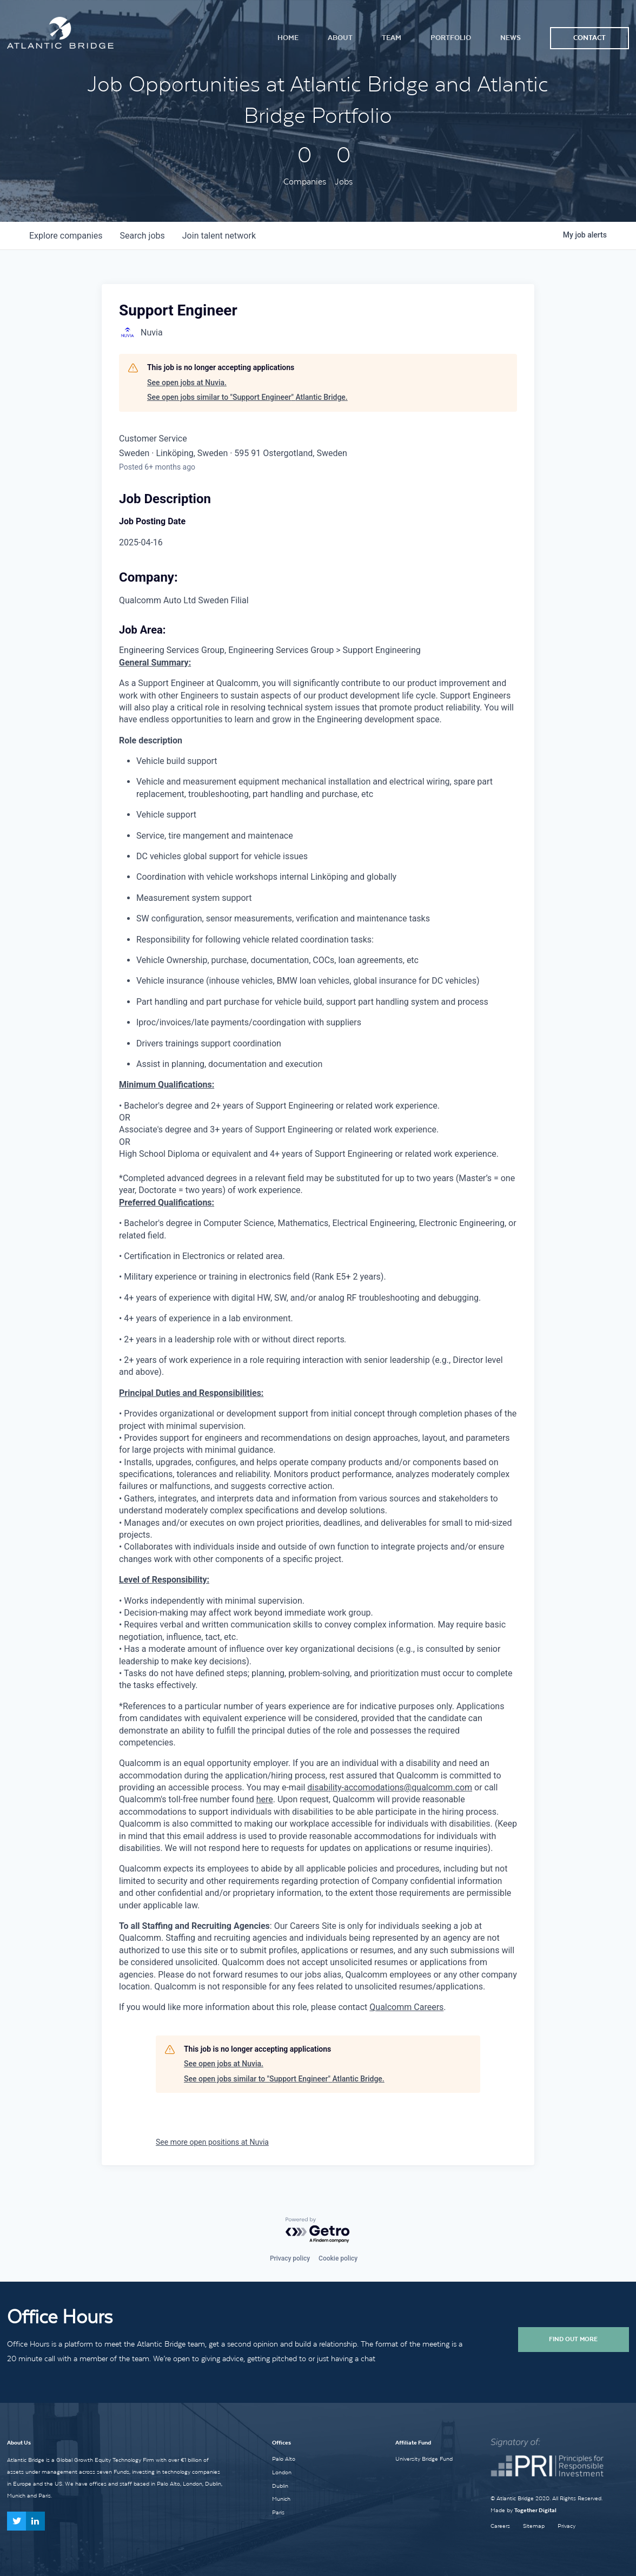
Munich (281, 2498)
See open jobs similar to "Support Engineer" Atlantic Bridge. (247, 397)
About (340, 38)
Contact (589, 38)
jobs (142, 235)
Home (288, 38)
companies (65, 235)
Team (391, 38)
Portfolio (450, 38)
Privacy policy (290, 2258)
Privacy (566, 2526)
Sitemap (534, 2526)
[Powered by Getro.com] (318, 2230)
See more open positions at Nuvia (212, 2142)
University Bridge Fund (424, 2458)
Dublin (280, 2485)
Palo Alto (283, 2458)
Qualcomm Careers (406, 2007)
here (264, 1799)
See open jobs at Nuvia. (187, 382)
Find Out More (573, 2339)
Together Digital (535, 2510)
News (510, 38)
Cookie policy (338, 2258)
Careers (500, 2526)
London (282, 2472)
